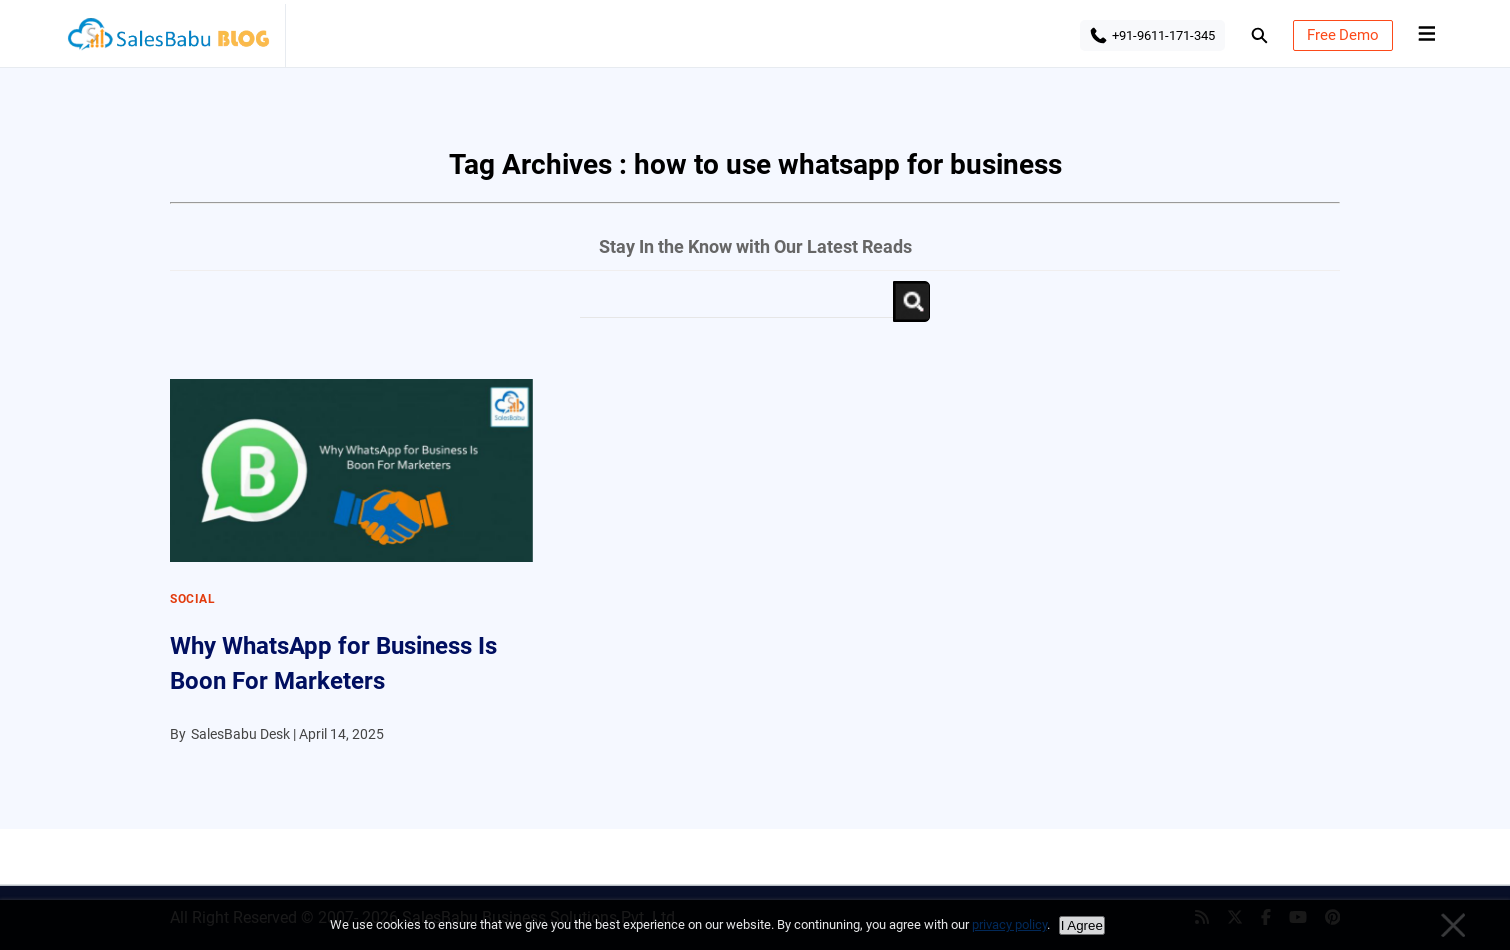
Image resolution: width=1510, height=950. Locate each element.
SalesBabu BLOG (167, 40)
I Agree (1082, 925)
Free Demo (1343, 35)
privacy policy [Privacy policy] (1009, 924)
